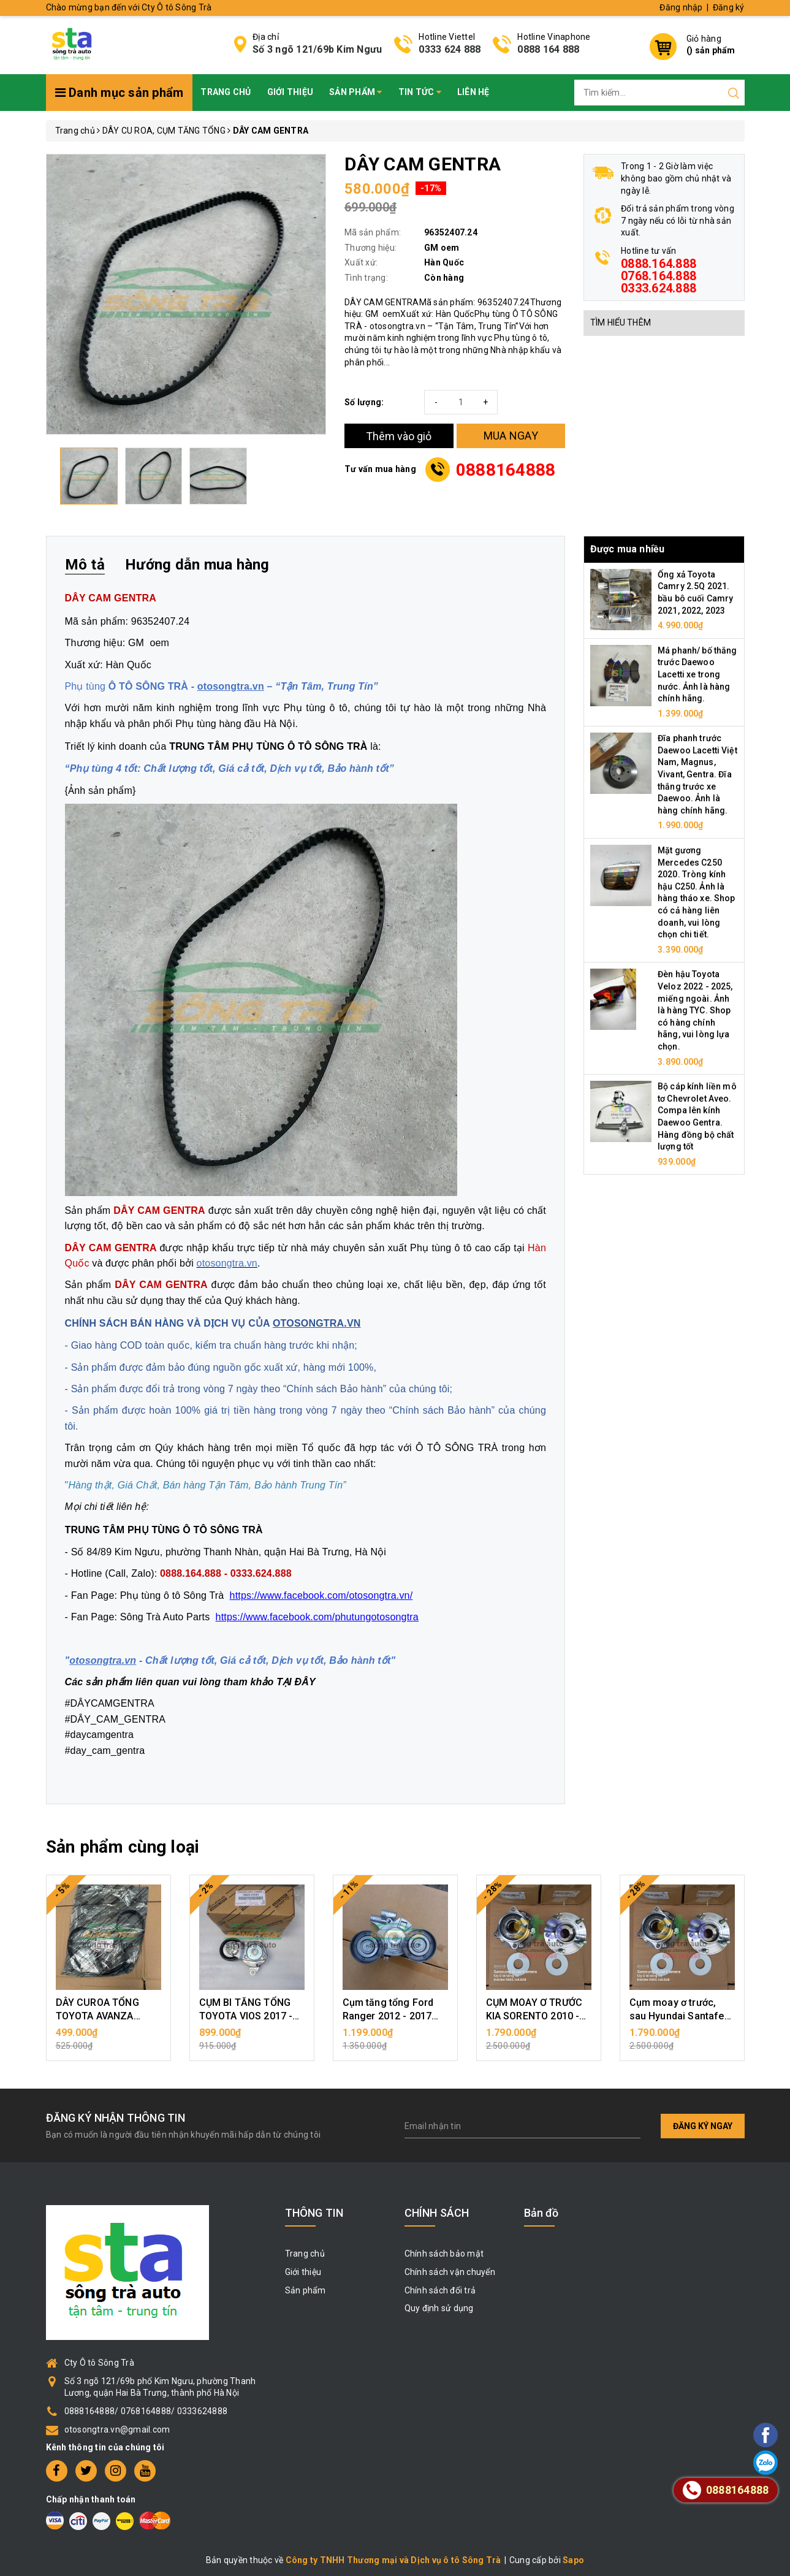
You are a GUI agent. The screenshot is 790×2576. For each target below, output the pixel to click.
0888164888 (506, 470)
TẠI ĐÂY (296, 1682)
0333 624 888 (449, 49)
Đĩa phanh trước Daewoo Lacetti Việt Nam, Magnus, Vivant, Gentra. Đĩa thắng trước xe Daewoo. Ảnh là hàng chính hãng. (697, 774)
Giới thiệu (290, 92)
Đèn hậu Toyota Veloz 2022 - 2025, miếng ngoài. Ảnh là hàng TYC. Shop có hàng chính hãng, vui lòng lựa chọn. (695, 1010)
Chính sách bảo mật (444, 2253)
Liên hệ (473, 92)
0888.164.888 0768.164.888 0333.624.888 (658, 275)
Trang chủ (225, 92)
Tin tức (419, 92)
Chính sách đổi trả (440, 2290)
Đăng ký (729, 7)
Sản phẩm (355, 92)
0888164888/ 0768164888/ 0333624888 (146, 2411)
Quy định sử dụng (439, 2308)
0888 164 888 (548, 49)
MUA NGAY (511, 435)
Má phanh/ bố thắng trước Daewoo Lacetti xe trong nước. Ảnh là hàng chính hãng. (697, 674)
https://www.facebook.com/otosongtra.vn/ (321, 1595)
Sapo (573, 2560)
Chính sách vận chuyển (449, 2272)
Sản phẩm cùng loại (123, 1847)
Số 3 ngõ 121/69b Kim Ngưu (317, 49)
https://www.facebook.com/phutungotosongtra (317, 1617)
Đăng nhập (680, 7)
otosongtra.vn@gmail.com (117, 2429)
